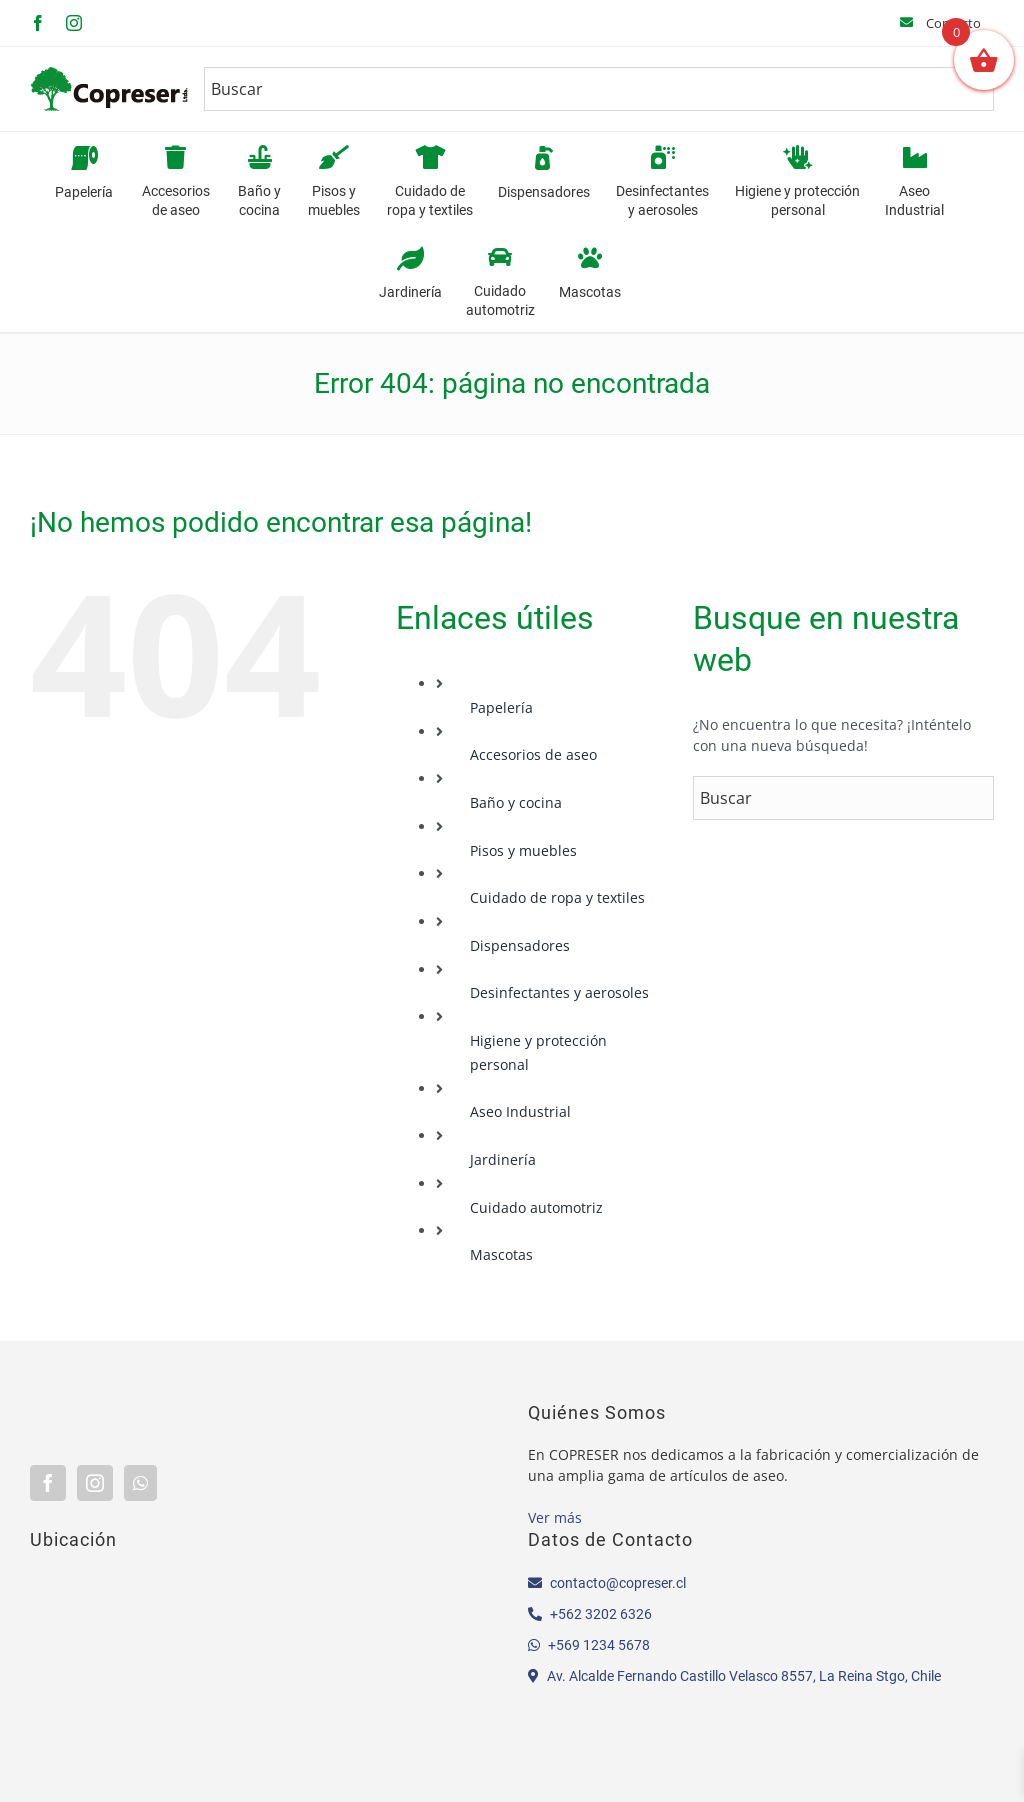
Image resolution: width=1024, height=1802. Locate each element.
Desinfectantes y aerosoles (559, 992)
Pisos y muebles (523, 850)
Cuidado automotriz (536, 1207)
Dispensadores (520, 945)
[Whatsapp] (140, 1483)
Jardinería (503, 1159)
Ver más (555, 1517)
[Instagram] (95, 1483)
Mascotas (501, 1254)
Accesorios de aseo (533, 754)
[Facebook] (48, 1483)
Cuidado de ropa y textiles (557, 897)
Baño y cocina (516, 802)
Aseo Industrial (520, 1111)
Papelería (501, 707)
